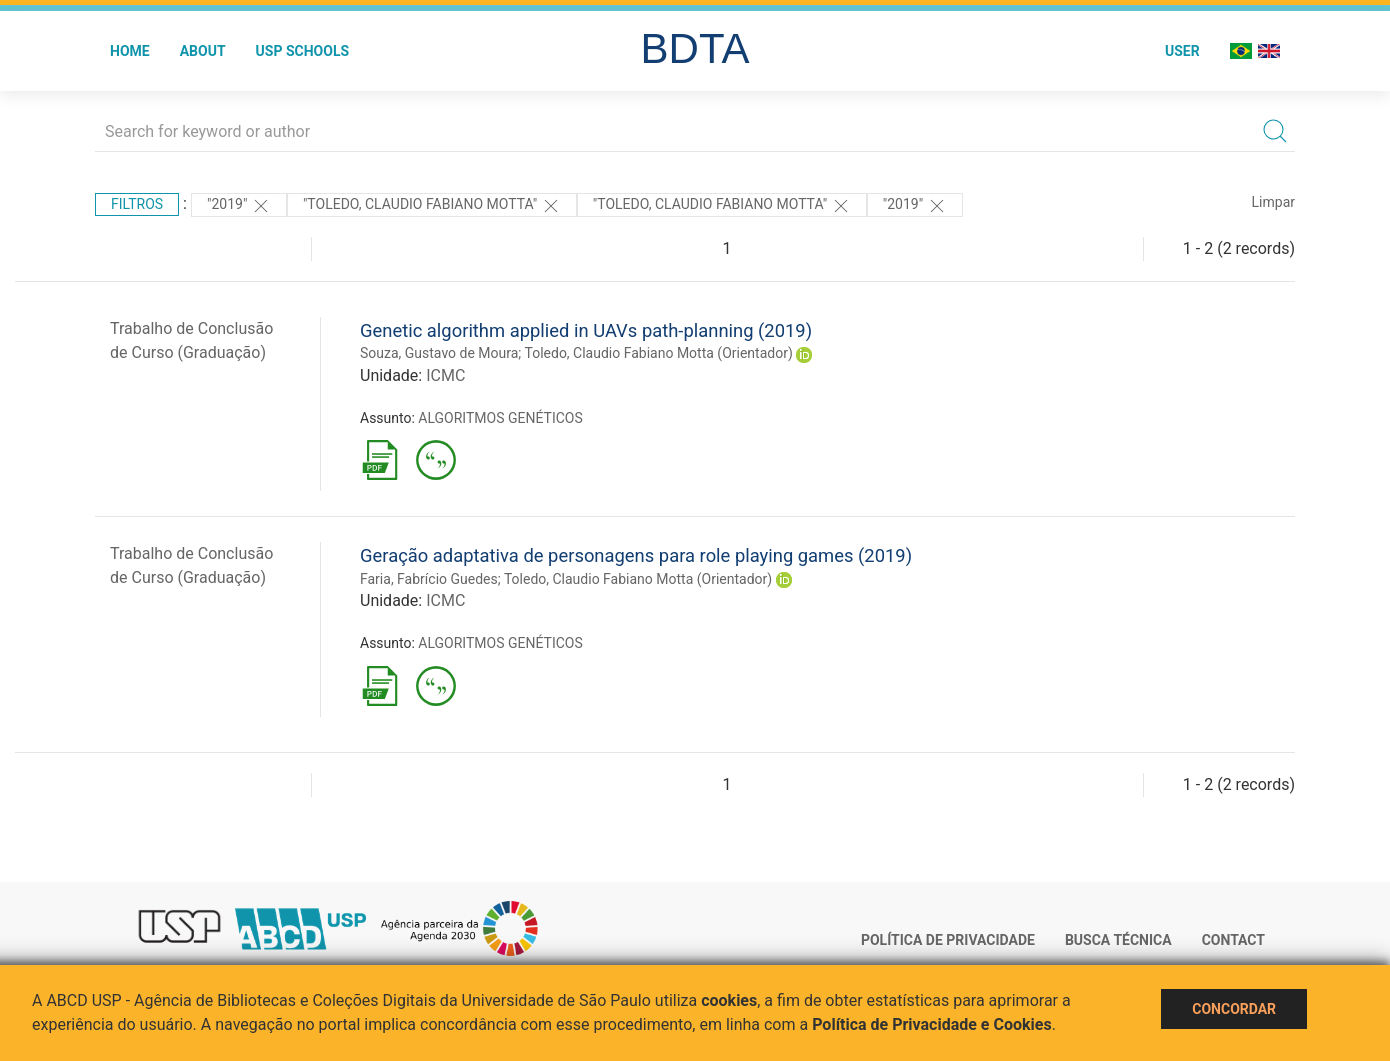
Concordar (1234, 1009)
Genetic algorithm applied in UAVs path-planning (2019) (586, 330)
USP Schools (303, 51)
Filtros (137, 204)
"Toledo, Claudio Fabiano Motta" (432, 206)
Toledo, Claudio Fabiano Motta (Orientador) (659, 353)
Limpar (1273, 202)
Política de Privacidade (948, 940)
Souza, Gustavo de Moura (439, 353)
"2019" (239, 206)
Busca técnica (1118, 940)
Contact (1233, 940)
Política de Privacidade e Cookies (932, 1024)
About (203, 51)
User (1182, 51)
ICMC (445, 375)
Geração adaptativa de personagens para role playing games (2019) (636, 555)
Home (130, 51)
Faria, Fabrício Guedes (429, 579)
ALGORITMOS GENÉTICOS (500, 418)
